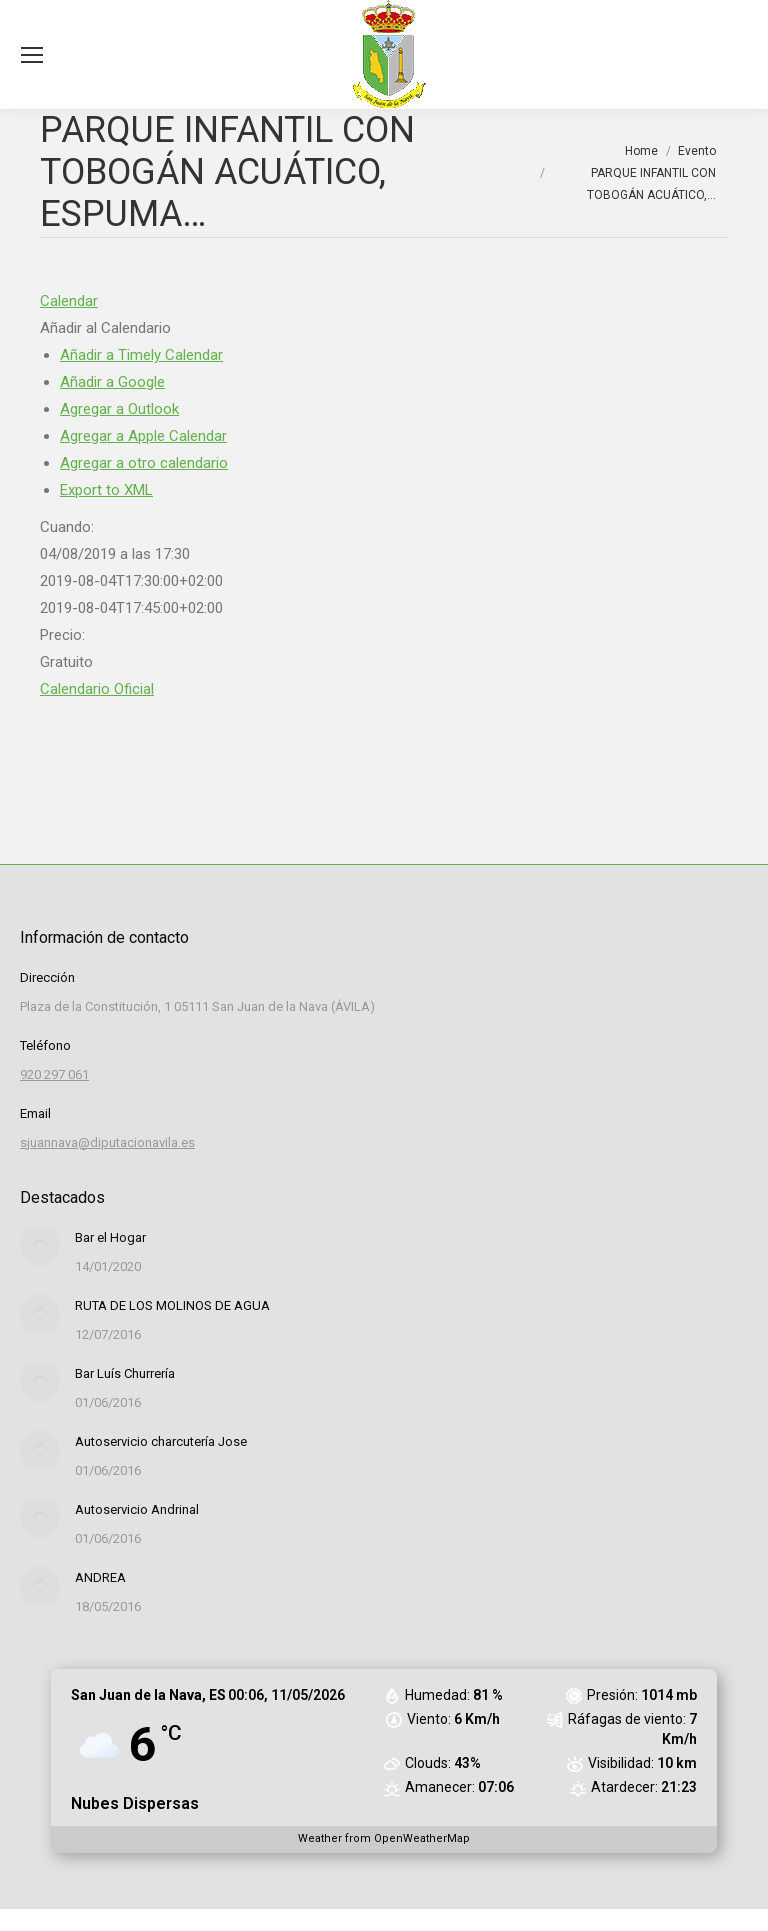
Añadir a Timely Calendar (141, 355)
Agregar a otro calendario (144, 463)
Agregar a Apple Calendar (143, 436)
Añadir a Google (112, 382)
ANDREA (100, 1577)
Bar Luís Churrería (125, 1373)
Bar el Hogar (110, 1237)
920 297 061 (54, 1074)
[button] (105, 328)
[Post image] (40, 1246)
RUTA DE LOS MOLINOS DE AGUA (172, 1305)
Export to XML (106, 490)
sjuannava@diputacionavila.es (107, 1142)
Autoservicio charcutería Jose (161, 1441)
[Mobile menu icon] (32, 55)
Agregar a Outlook (119, 409)
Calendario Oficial (97, 689)
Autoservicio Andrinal (137, 1509)
